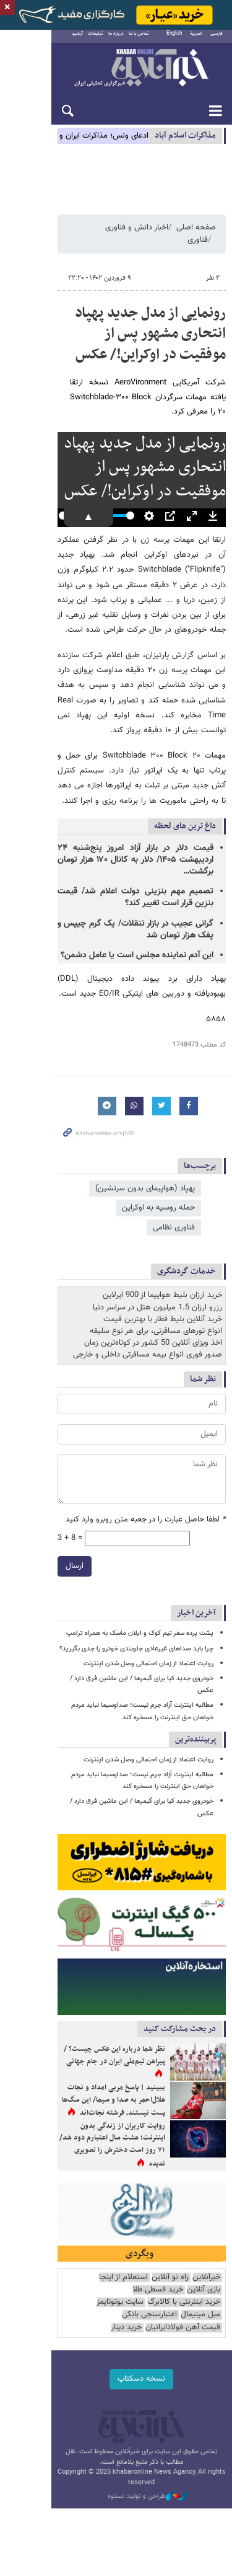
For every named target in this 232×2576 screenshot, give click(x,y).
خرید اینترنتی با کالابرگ (129, 2275)
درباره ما (95, 40)
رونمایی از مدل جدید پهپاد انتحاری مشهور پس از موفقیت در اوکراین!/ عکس (126, 334)
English (174, 40)
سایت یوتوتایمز (65, 2275)
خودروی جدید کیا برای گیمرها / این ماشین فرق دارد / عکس (132, 1632)
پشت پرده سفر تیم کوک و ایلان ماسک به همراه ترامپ (139, 1587)
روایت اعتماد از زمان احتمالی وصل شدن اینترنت (148, 1617)
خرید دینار (204, 2300)
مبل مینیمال (200, 2287)
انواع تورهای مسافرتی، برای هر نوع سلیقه (156, 1285)
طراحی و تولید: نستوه (122, 2459)
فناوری (82, 240)
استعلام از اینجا (123, 2262)
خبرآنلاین (116, 75)
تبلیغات (74, 40)
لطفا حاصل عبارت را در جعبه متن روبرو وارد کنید (146, 1474)
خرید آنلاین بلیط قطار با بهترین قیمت (162, 1273)
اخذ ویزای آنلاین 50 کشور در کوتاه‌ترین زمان (153, 1297)
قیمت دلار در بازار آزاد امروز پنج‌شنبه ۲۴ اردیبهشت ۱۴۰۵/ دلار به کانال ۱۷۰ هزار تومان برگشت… (109, 839)
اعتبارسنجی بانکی (149, 2287)
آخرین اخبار (196, 1567)
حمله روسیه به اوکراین (158, 1181)
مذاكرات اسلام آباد (185, 142)
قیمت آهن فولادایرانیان (80, 2287)
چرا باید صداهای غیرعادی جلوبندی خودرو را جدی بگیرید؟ (136, 1602)
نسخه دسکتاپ (116, 2351)
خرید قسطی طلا (195, 2275)
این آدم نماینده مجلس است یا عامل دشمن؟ (137, 929)
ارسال (23, 1520)
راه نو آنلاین (170, 2262)
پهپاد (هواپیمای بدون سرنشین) (145, 1162)
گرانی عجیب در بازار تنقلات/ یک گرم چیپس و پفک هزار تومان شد (109, 903)
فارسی (216, 40)
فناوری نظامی (85, 1181)
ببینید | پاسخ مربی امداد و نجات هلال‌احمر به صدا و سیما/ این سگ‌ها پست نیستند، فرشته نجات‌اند (88, 2075)
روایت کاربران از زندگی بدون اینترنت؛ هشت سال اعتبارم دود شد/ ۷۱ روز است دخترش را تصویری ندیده (85, 2112)
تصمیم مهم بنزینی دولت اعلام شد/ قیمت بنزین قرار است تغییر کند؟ (109, 870)
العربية (196, 40)
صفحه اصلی (196, 240)
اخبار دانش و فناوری (136, 240)
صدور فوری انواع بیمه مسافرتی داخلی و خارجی (147, 1309)
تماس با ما (118, 40)
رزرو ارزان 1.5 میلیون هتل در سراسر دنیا (157, 1261)
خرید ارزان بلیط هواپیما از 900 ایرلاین (162, 1249)
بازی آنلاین (78, 2262)
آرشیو (56, 40)
